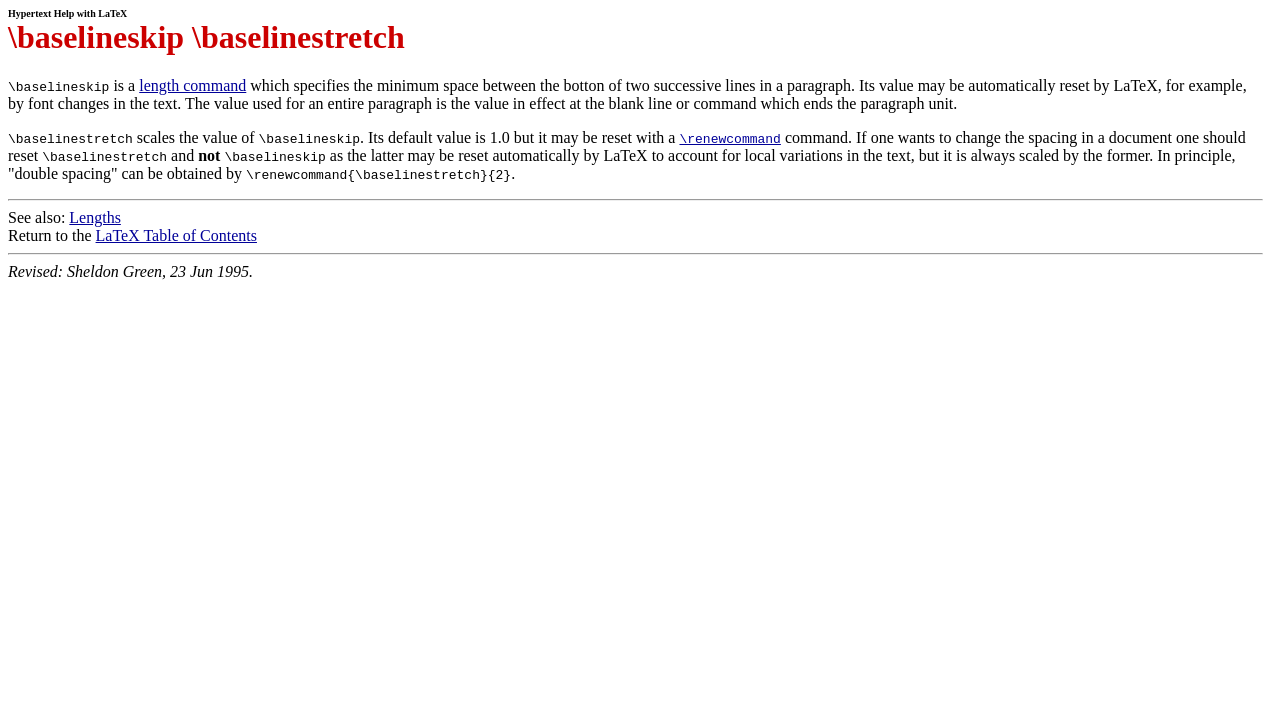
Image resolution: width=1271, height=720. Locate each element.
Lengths (95, 217)
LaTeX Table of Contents (176, 235)
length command (192, 85)
